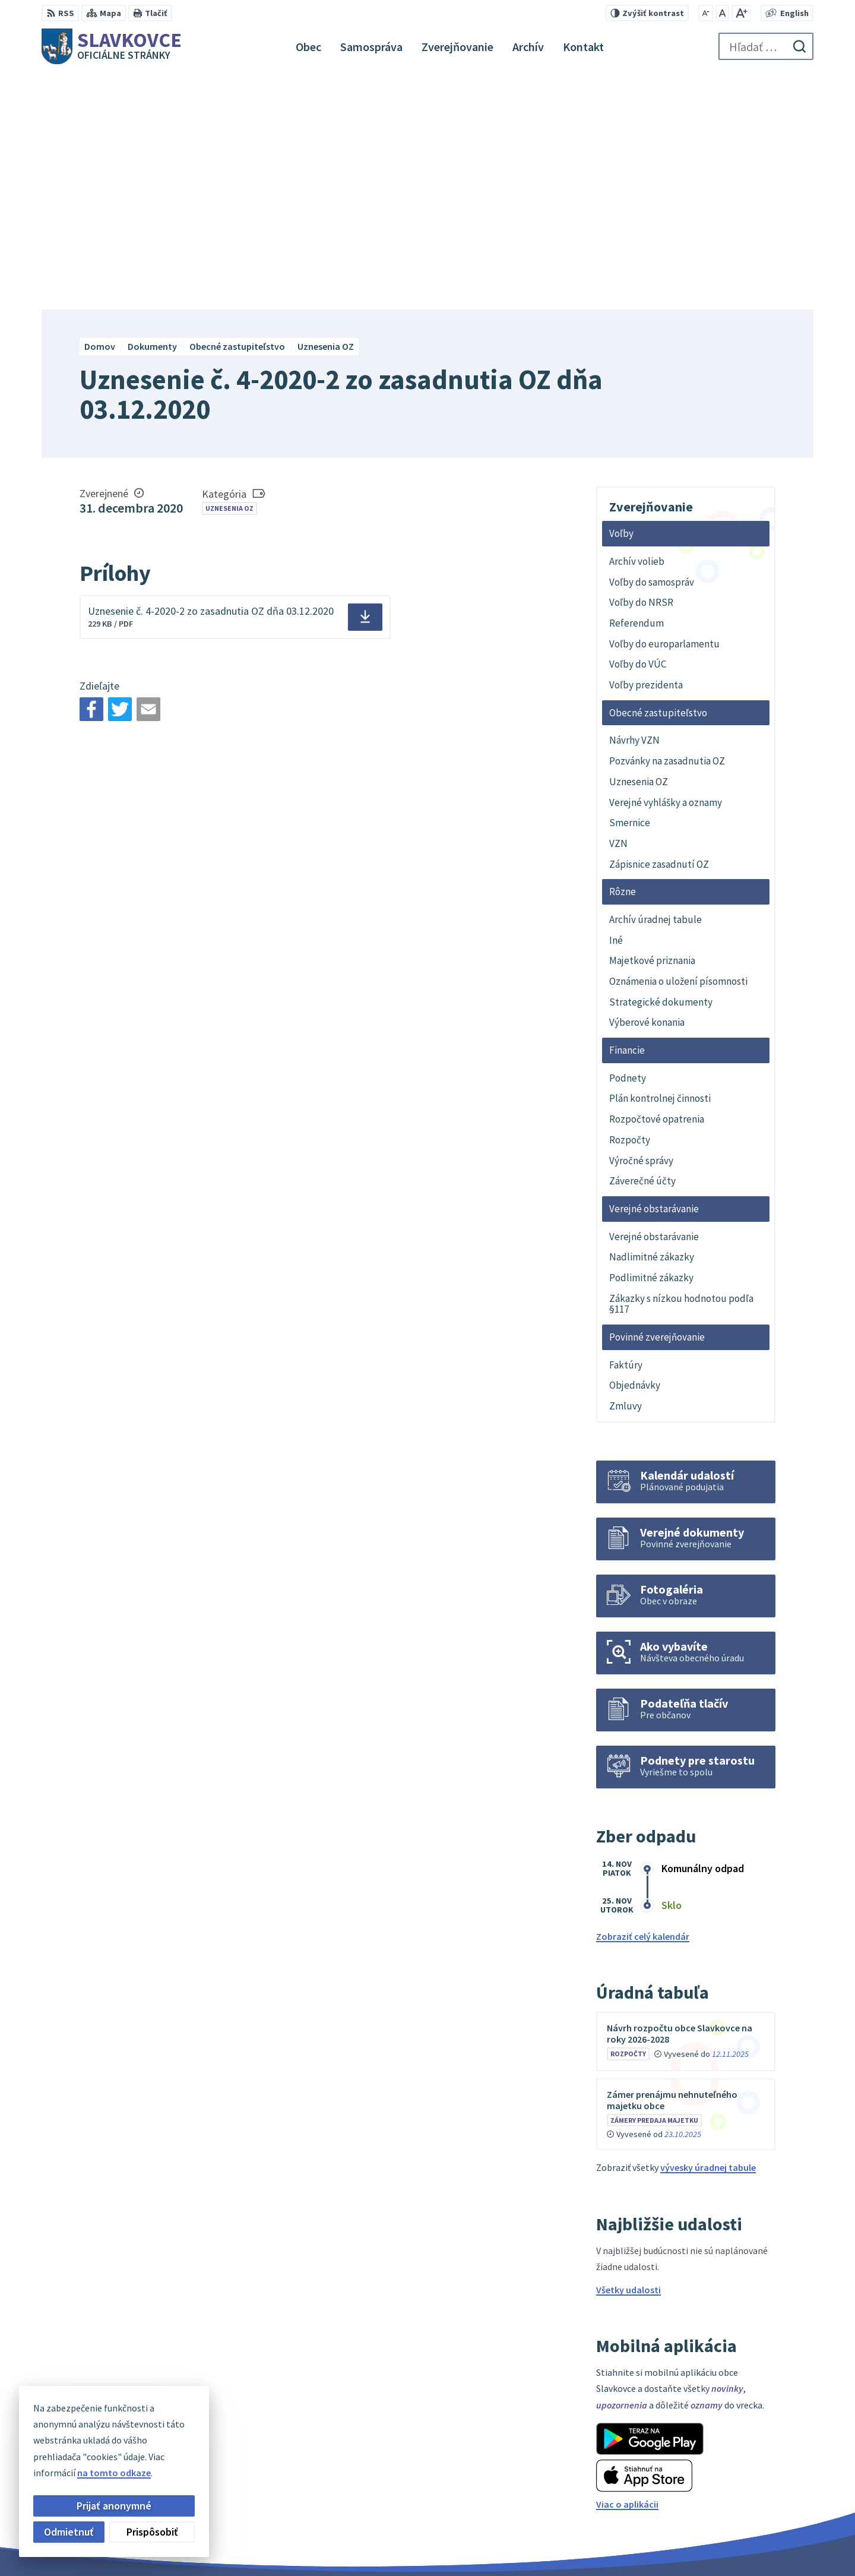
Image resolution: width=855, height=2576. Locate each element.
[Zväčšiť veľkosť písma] (741, 13)
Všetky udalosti (628, 2054)
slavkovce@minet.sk (744, 2507)
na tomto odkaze (114, 2473)
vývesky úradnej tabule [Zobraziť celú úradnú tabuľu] (708, 1932)
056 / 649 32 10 (730, 2493)
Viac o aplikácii (627, 2268)
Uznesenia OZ (229, 272)
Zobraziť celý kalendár (642, 1700)
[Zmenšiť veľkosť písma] (705, 13)
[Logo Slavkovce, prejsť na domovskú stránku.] (112, 46)
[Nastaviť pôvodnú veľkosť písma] (722, 13)
